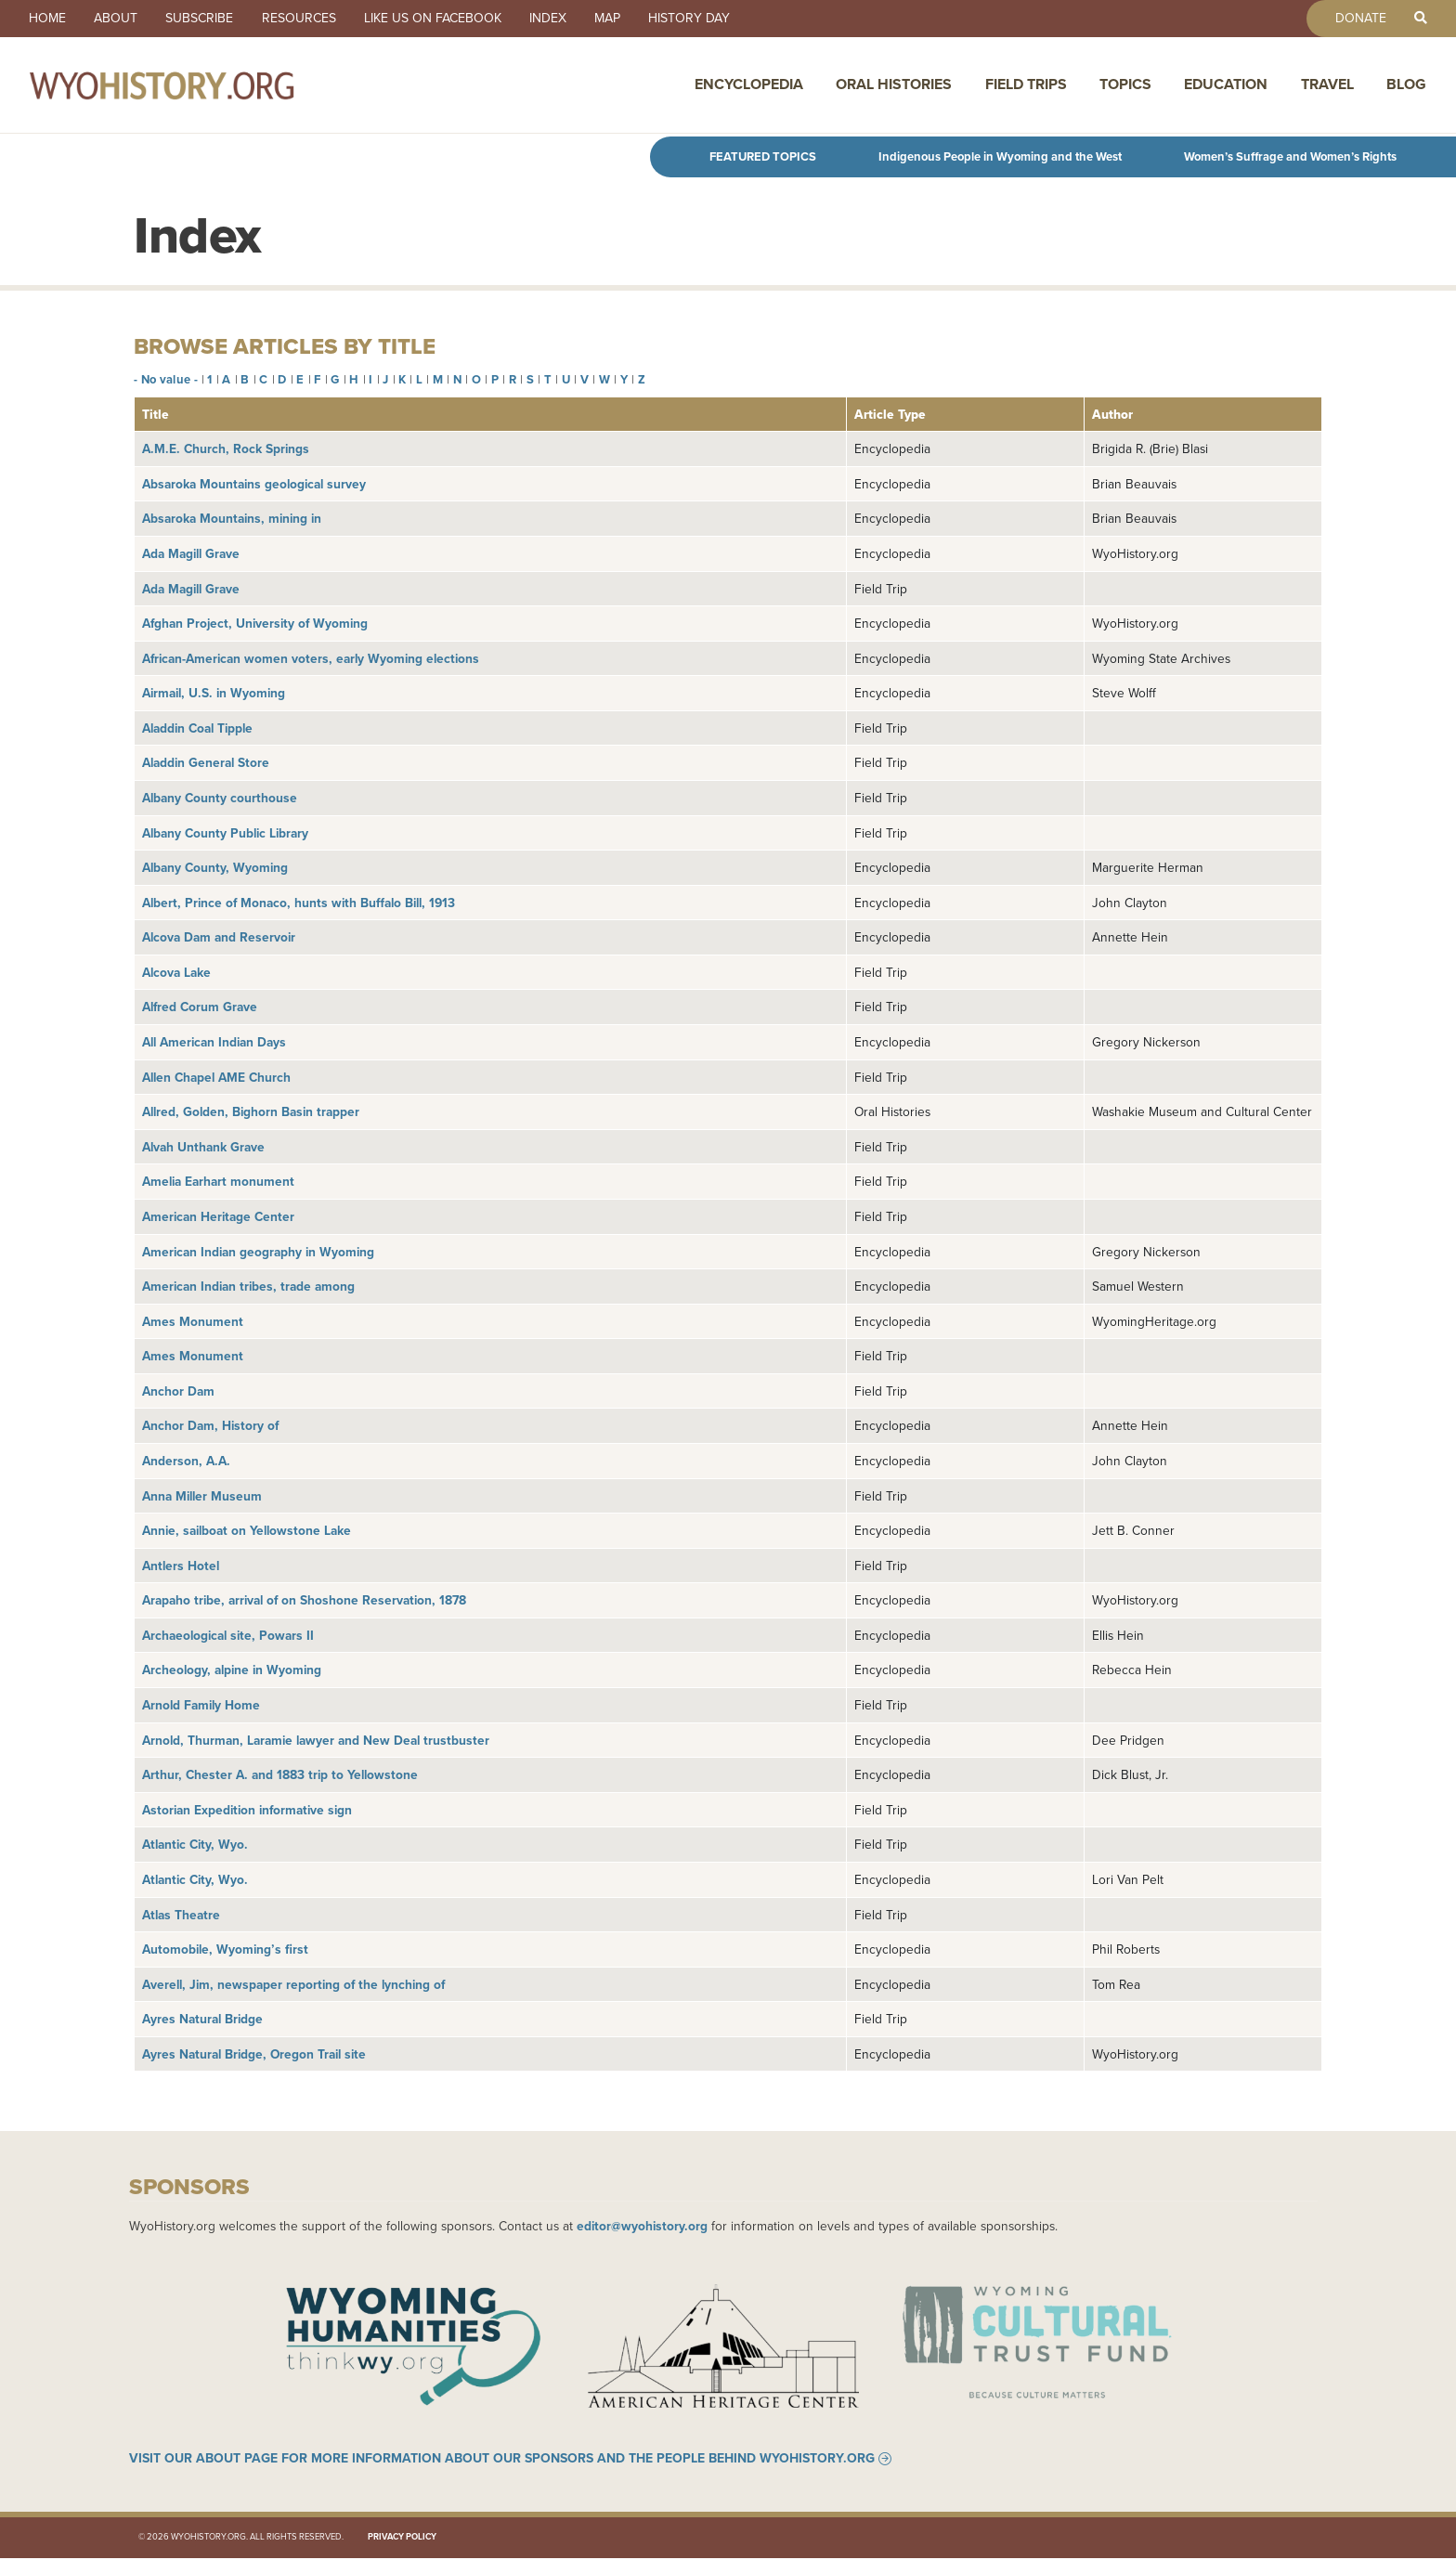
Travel (1327, 86)
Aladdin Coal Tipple (197, 728)
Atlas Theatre (181, 1914)
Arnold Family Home (201, 1705)
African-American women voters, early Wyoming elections (310, 658)
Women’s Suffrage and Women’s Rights (1290, 156)
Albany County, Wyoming (215, 867)
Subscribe (204, 18)
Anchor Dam (178, 1391)
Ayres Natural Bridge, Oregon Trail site (254, 2054)
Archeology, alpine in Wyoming (231, 1669)
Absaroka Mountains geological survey (254, 483)
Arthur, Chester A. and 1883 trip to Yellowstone (280, 1774)
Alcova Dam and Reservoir (218, 937)
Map (618, 18)
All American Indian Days (214, 1042)
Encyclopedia (749, 86)
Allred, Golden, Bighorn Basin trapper (250, 1111)
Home (48, 18)
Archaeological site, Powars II (228, 1635)
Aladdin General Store (205, 762)
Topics (1125, 86)
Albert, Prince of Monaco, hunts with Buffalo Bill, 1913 (298, 902)
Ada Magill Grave (191, 553)
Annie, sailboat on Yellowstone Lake (246, 1530)
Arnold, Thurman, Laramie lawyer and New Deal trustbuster (315, 1740)
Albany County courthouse (219, 797)
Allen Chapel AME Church (216, 1077)
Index (557, 18)
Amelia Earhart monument (218, 1181)
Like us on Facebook (440, 18)
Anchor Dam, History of (210, 1425)
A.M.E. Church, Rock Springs (225, 448)
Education (1226, 86)
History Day (702, 18)
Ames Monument (192, 1321)
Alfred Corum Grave (199, 1006)
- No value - (166, 379)
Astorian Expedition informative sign (247, 1809)
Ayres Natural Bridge (202, 2018)
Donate (1358, 18)
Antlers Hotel (180, 1565)
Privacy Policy (402, 2539)
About (118, 18)
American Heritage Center (218, 1216)
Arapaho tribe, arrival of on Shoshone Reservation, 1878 (304, 1600)
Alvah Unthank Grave (203, 1146)
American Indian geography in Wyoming (258, 1251)
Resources (304, 18)
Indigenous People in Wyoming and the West (1000, 156)
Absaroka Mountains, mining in (231, 518)
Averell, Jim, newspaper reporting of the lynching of (293, 1984)
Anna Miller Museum (202, 1496)
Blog (1406, 86)
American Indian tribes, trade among (248, 1286)
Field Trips (1026, 86)
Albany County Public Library (225, 833)
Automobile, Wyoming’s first (225, 1949)
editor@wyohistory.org (642, 2225)
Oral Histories (894, 86)
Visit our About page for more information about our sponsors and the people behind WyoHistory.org (502, 2460)
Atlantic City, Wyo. (195, 1844)
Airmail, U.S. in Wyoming (213, 692)
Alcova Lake (176, 972)
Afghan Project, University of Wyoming (255, 623)
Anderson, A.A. (186, 1460)
